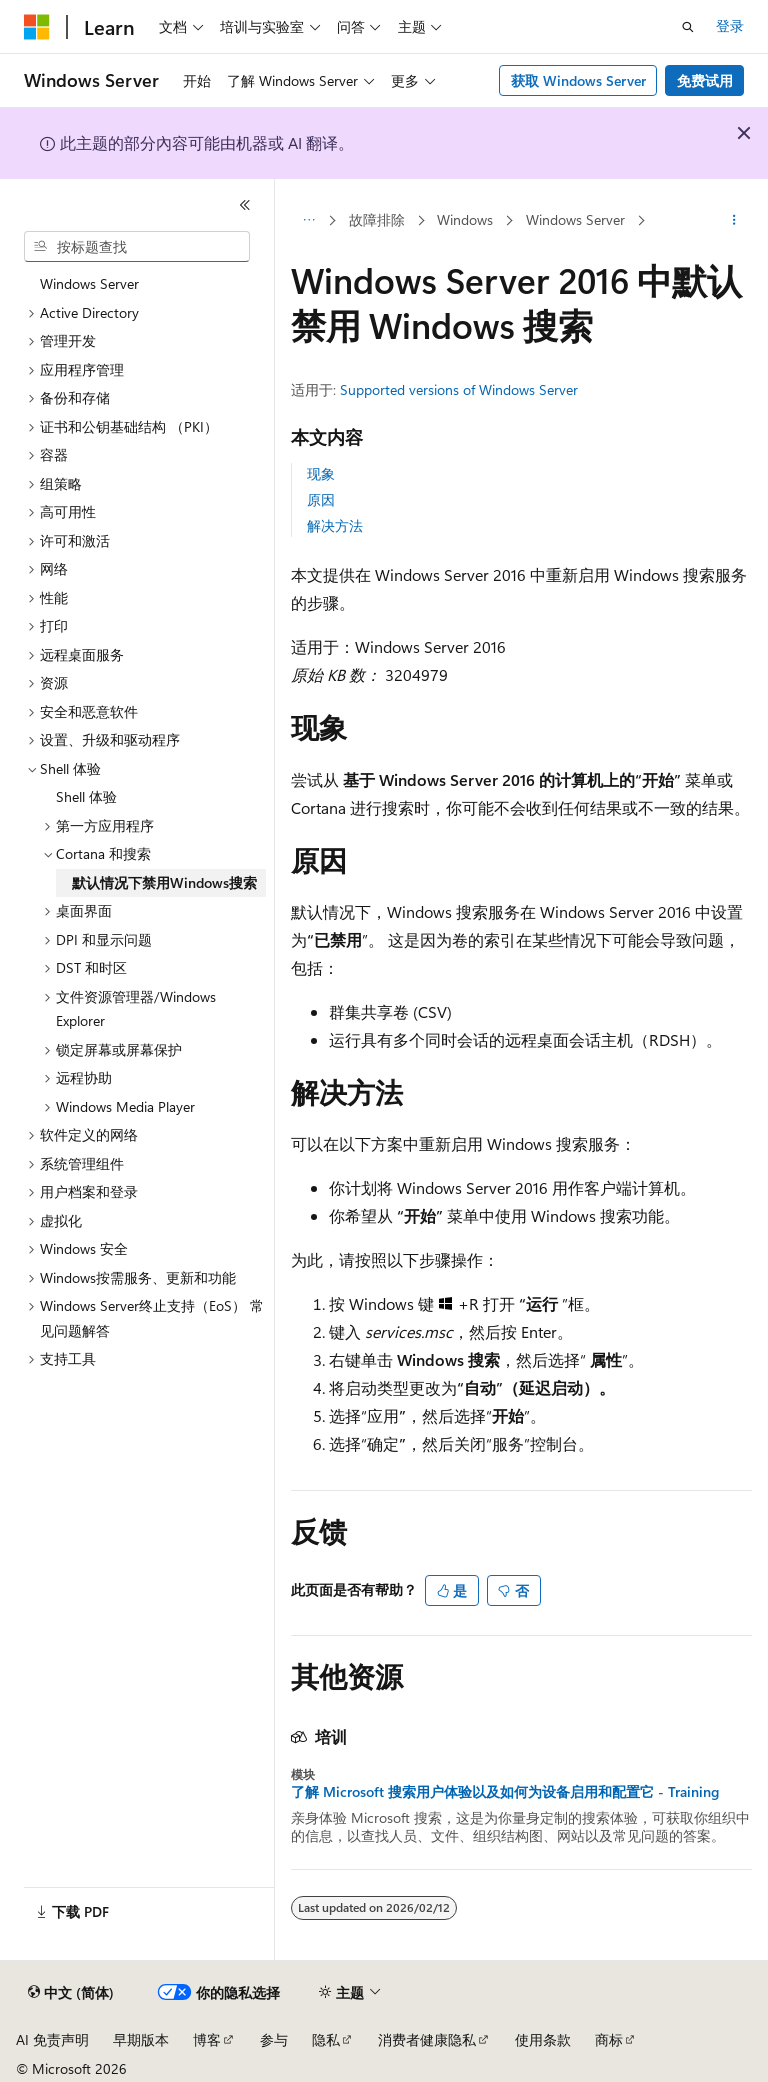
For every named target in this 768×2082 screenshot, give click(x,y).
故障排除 (377, 219)
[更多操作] (734, 221)
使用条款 (543, 2039)
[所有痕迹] (308, 221)
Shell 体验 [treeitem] (86, 796)
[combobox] (137, 247)
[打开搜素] (688, 27)
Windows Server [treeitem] (89, 283)
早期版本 (141, 2039)
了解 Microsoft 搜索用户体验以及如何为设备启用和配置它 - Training (505, 1792)
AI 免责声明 (52, 2039)
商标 (609, 2039)
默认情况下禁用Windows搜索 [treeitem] (164, 882)
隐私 (326, 2039)
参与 (274, 2039)
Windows (465, 219)
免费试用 (705, 80)
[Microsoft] (37, 27)
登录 (730, 25)
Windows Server (575, 219)
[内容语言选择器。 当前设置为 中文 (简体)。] (71, 1993)
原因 (321, 499)
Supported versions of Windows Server (459, 389)
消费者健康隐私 (427, 2039)
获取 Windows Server (578, 80)
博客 (207, 2039)
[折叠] (245, 205)
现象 (321, 473)
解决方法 (335, 525)
